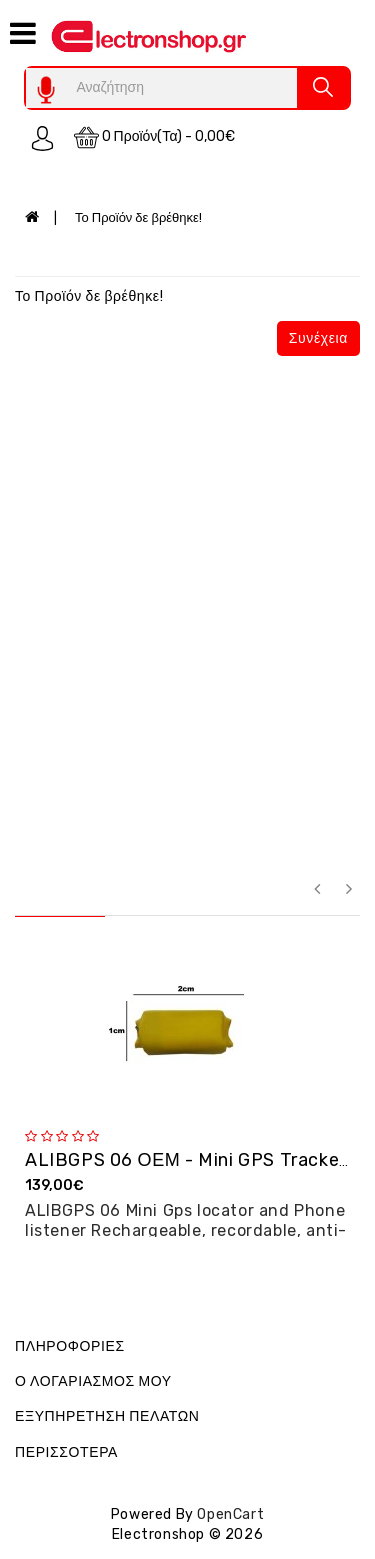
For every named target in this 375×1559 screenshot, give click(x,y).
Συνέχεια (318, 338)
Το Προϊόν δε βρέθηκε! (138, 217)
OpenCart (230, 1514)
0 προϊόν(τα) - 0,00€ (155, 137)
